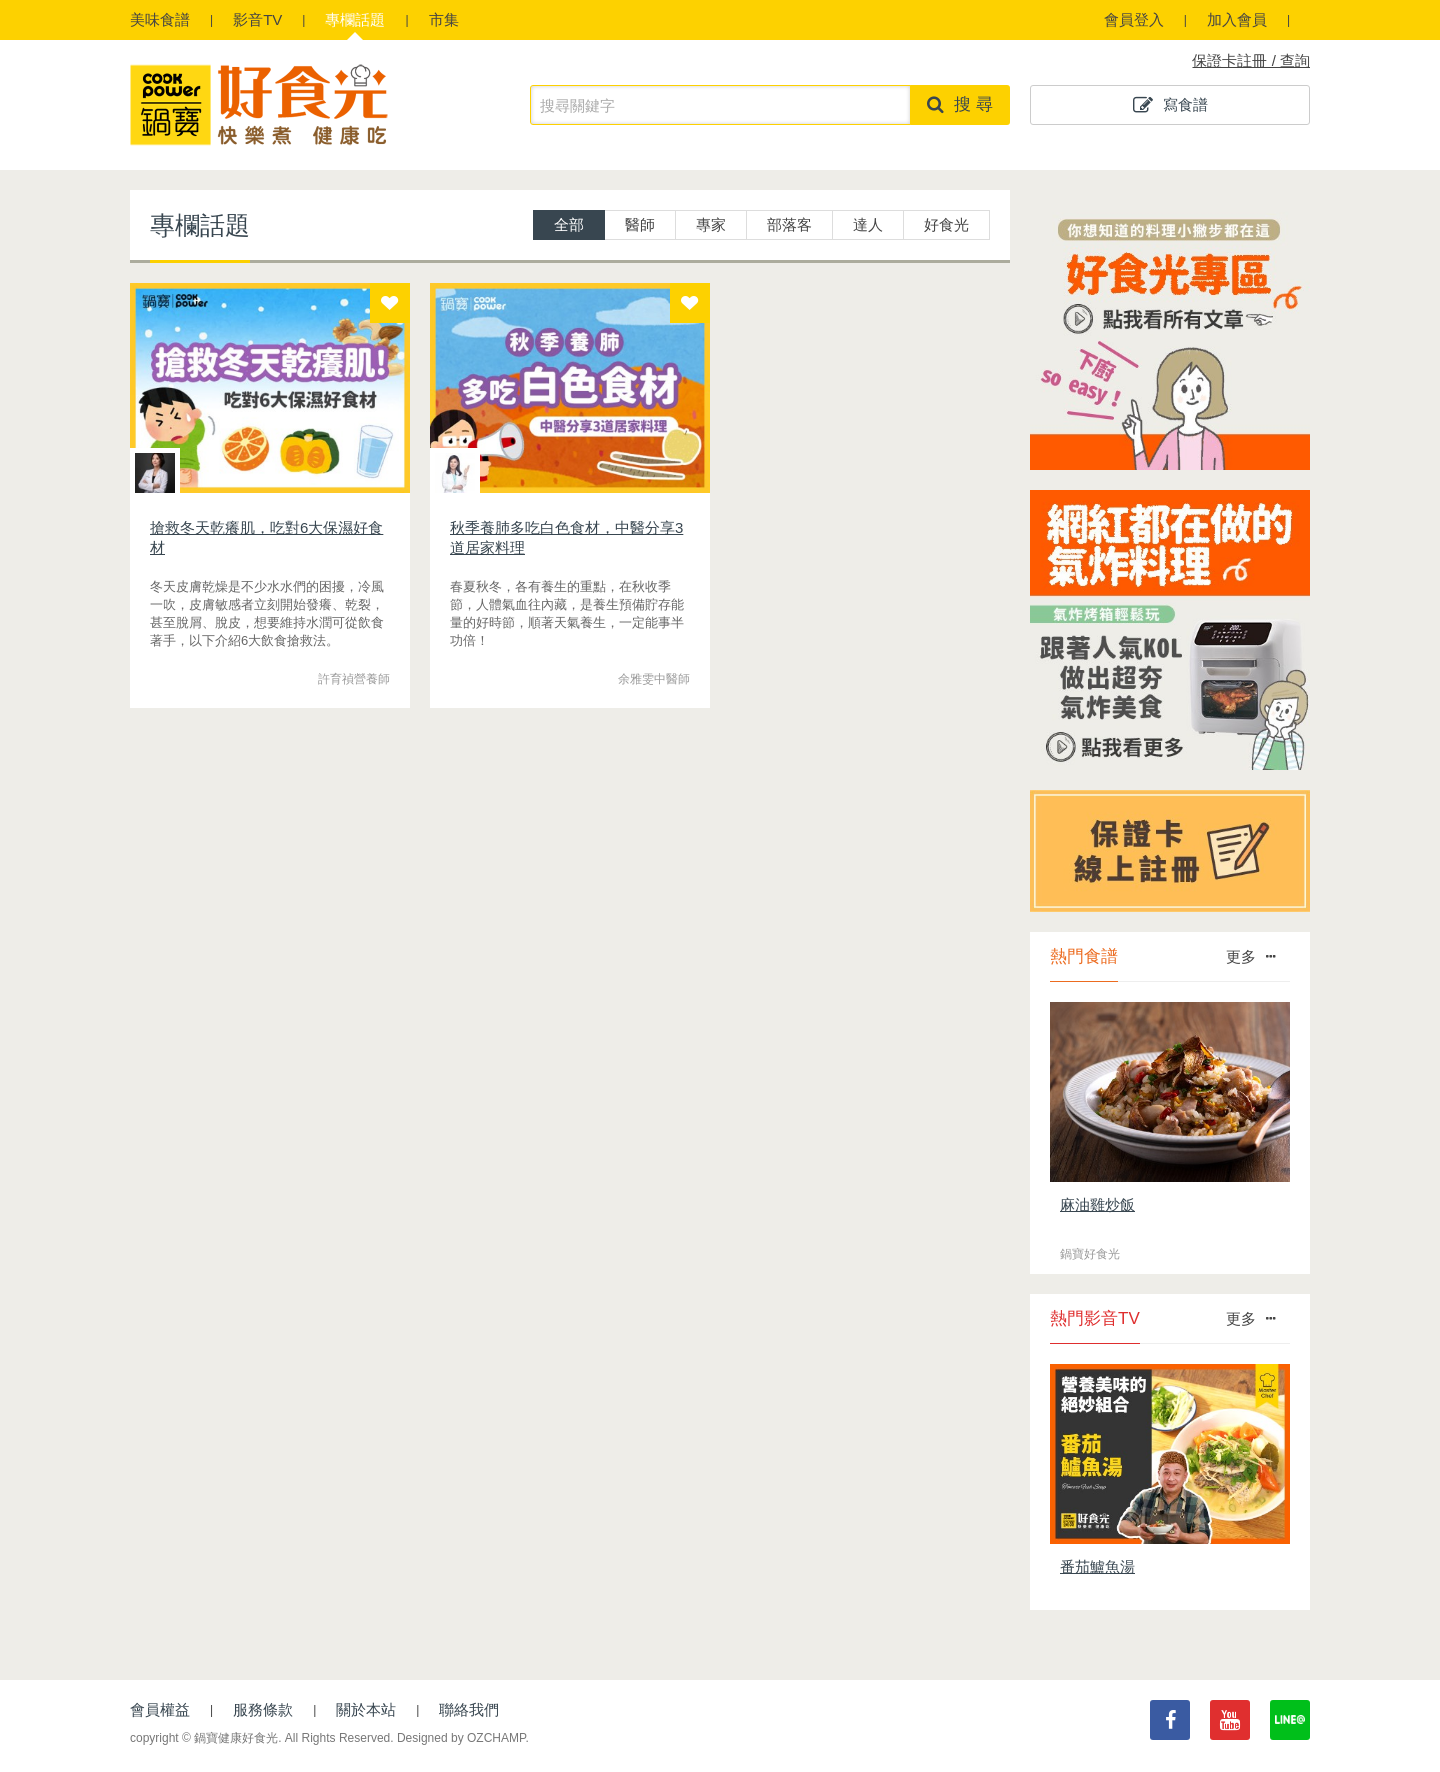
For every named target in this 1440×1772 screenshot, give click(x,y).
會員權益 (160, 1709)
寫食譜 (1170, 105)
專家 (711, 224)
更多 (1250, 956)
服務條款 (263, 1709)
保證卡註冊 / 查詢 (1251, 60)
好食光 (946, 224)
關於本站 (366, 1709)
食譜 (160, 19)
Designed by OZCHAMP (461, 1738)
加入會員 (1237, 19)
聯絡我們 (469, 1709)
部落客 (789, 224)
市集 (444, 19)
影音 (257, 19)
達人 (868, 224)
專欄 (355, 19)
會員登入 (1134, 19)
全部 (569, 224)
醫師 (640, 224)
